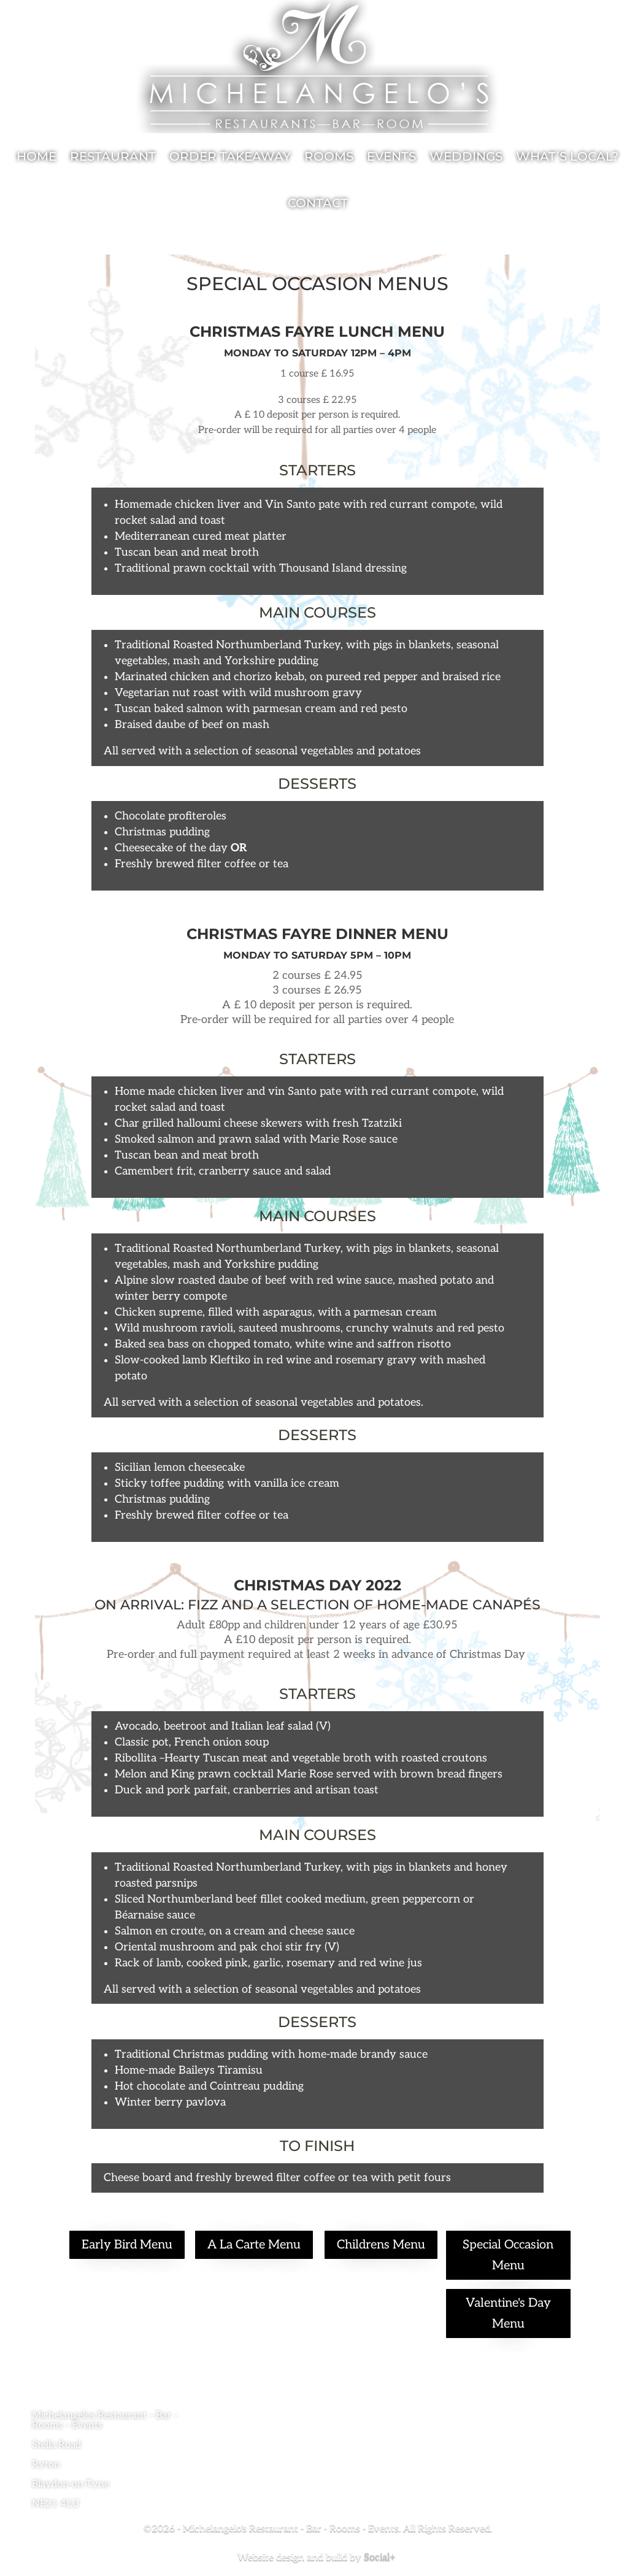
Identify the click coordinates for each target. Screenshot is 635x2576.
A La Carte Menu (254, 2244)
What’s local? (567, 156)
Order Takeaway (230, 156)
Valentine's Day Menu (508, 2313)
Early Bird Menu (127, 2244)
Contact (318, 203)
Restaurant (113, 156)
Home (36, 156)
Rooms (328, 156)
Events (391, 156)
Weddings (465, 156)
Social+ (381, 2557)
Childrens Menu (381, 2244)
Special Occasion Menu (508, 2255)
